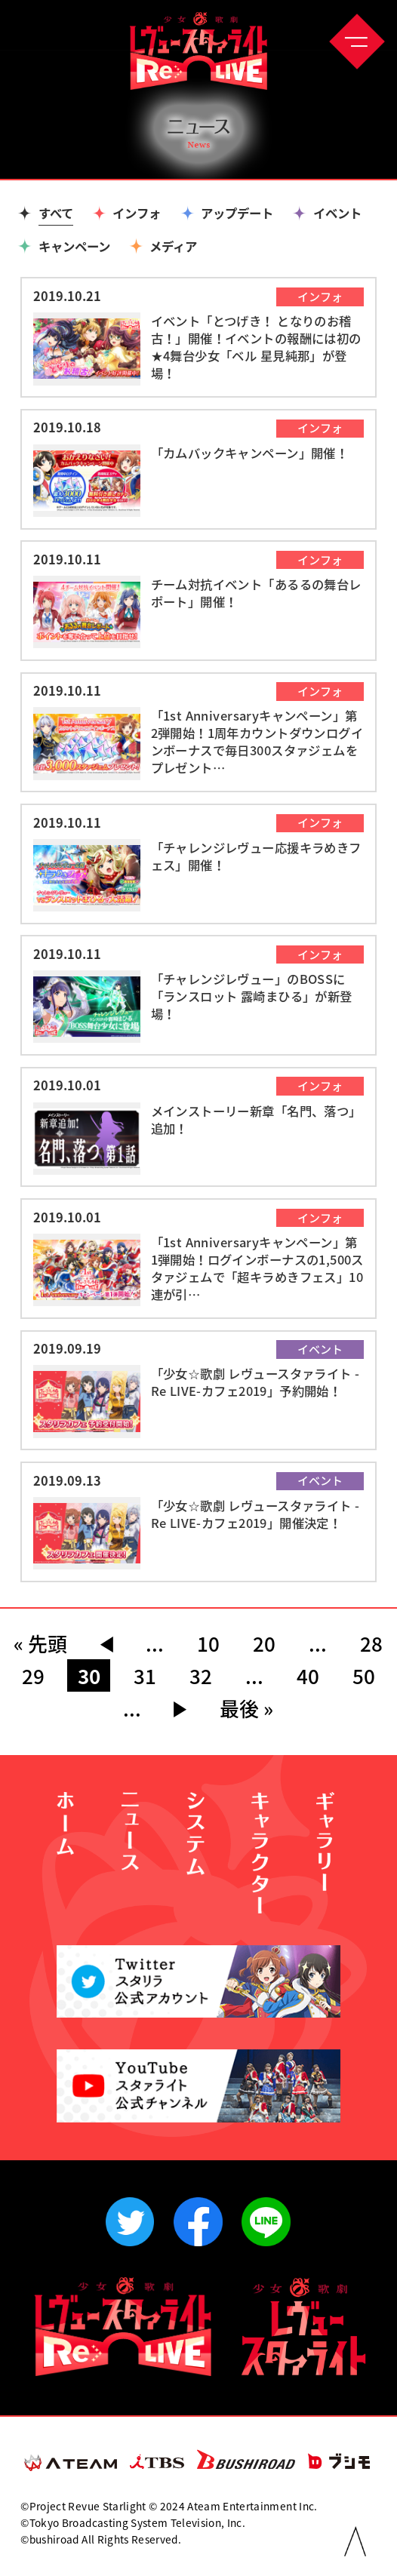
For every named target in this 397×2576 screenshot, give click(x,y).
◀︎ (106, 1643)
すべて (55, 213)
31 (145, 1675)
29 (33, 1675)
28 (371, 1643)
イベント (337, 213)
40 (308, 1675)
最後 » (246, 1708)
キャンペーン (74, 246)
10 (208, 1643)
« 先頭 (40, 1643)
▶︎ (180, 1708)
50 (363, 1675)
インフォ (136, 213)
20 (264, 1643)
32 (200, 1675)
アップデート (237, 213)
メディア (173, 246)
